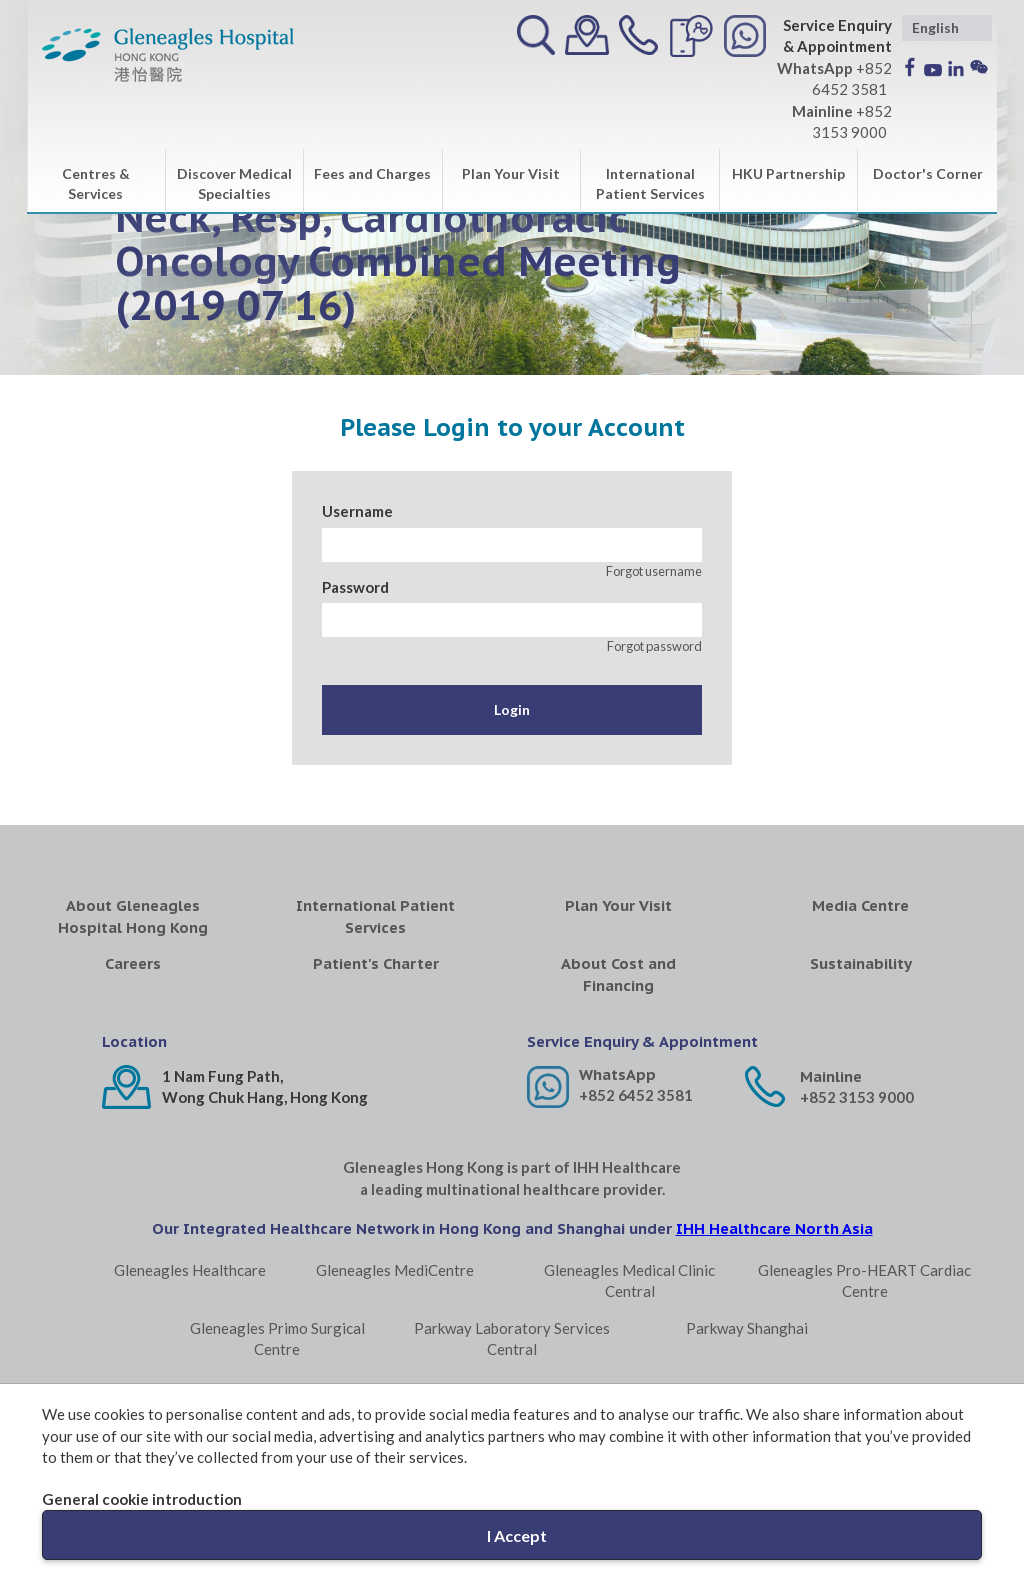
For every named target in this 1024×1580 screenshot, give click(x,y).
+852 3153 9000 (857, 1097)
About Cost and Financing (618, 974)
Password (355, 587)
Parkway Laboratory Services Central (512, 1338)
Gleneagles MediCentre (395, 1270)
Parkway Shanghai (747, 1328)
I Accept (517, 1535)
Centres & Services (96, 183)
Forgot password (654, 646)
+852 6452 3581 (636, 1095)
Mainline (831, 1076)
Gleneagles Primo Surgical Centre (277, 1338)
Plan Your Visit (511, 173)
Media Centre (860, 905)
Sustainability (861, 963)
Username (357, 511)
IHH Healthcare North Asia (774, 1228)
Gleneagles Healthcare (190, 1270)
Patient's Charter (376, 963)
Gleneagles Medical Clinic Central (629, 1280)
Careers (133, 963)
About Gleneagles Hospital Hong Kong (133, 916)
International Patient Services (650, 183)
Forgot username (654, 571)
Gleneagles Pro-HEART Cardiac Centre (864, 1280)
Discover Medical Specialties (234, 183)
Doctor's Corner (928, 173)
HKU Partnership (788, 173)
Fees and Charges (372, 173)
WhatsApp (617, 1074)
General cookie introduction (142, 1499)
